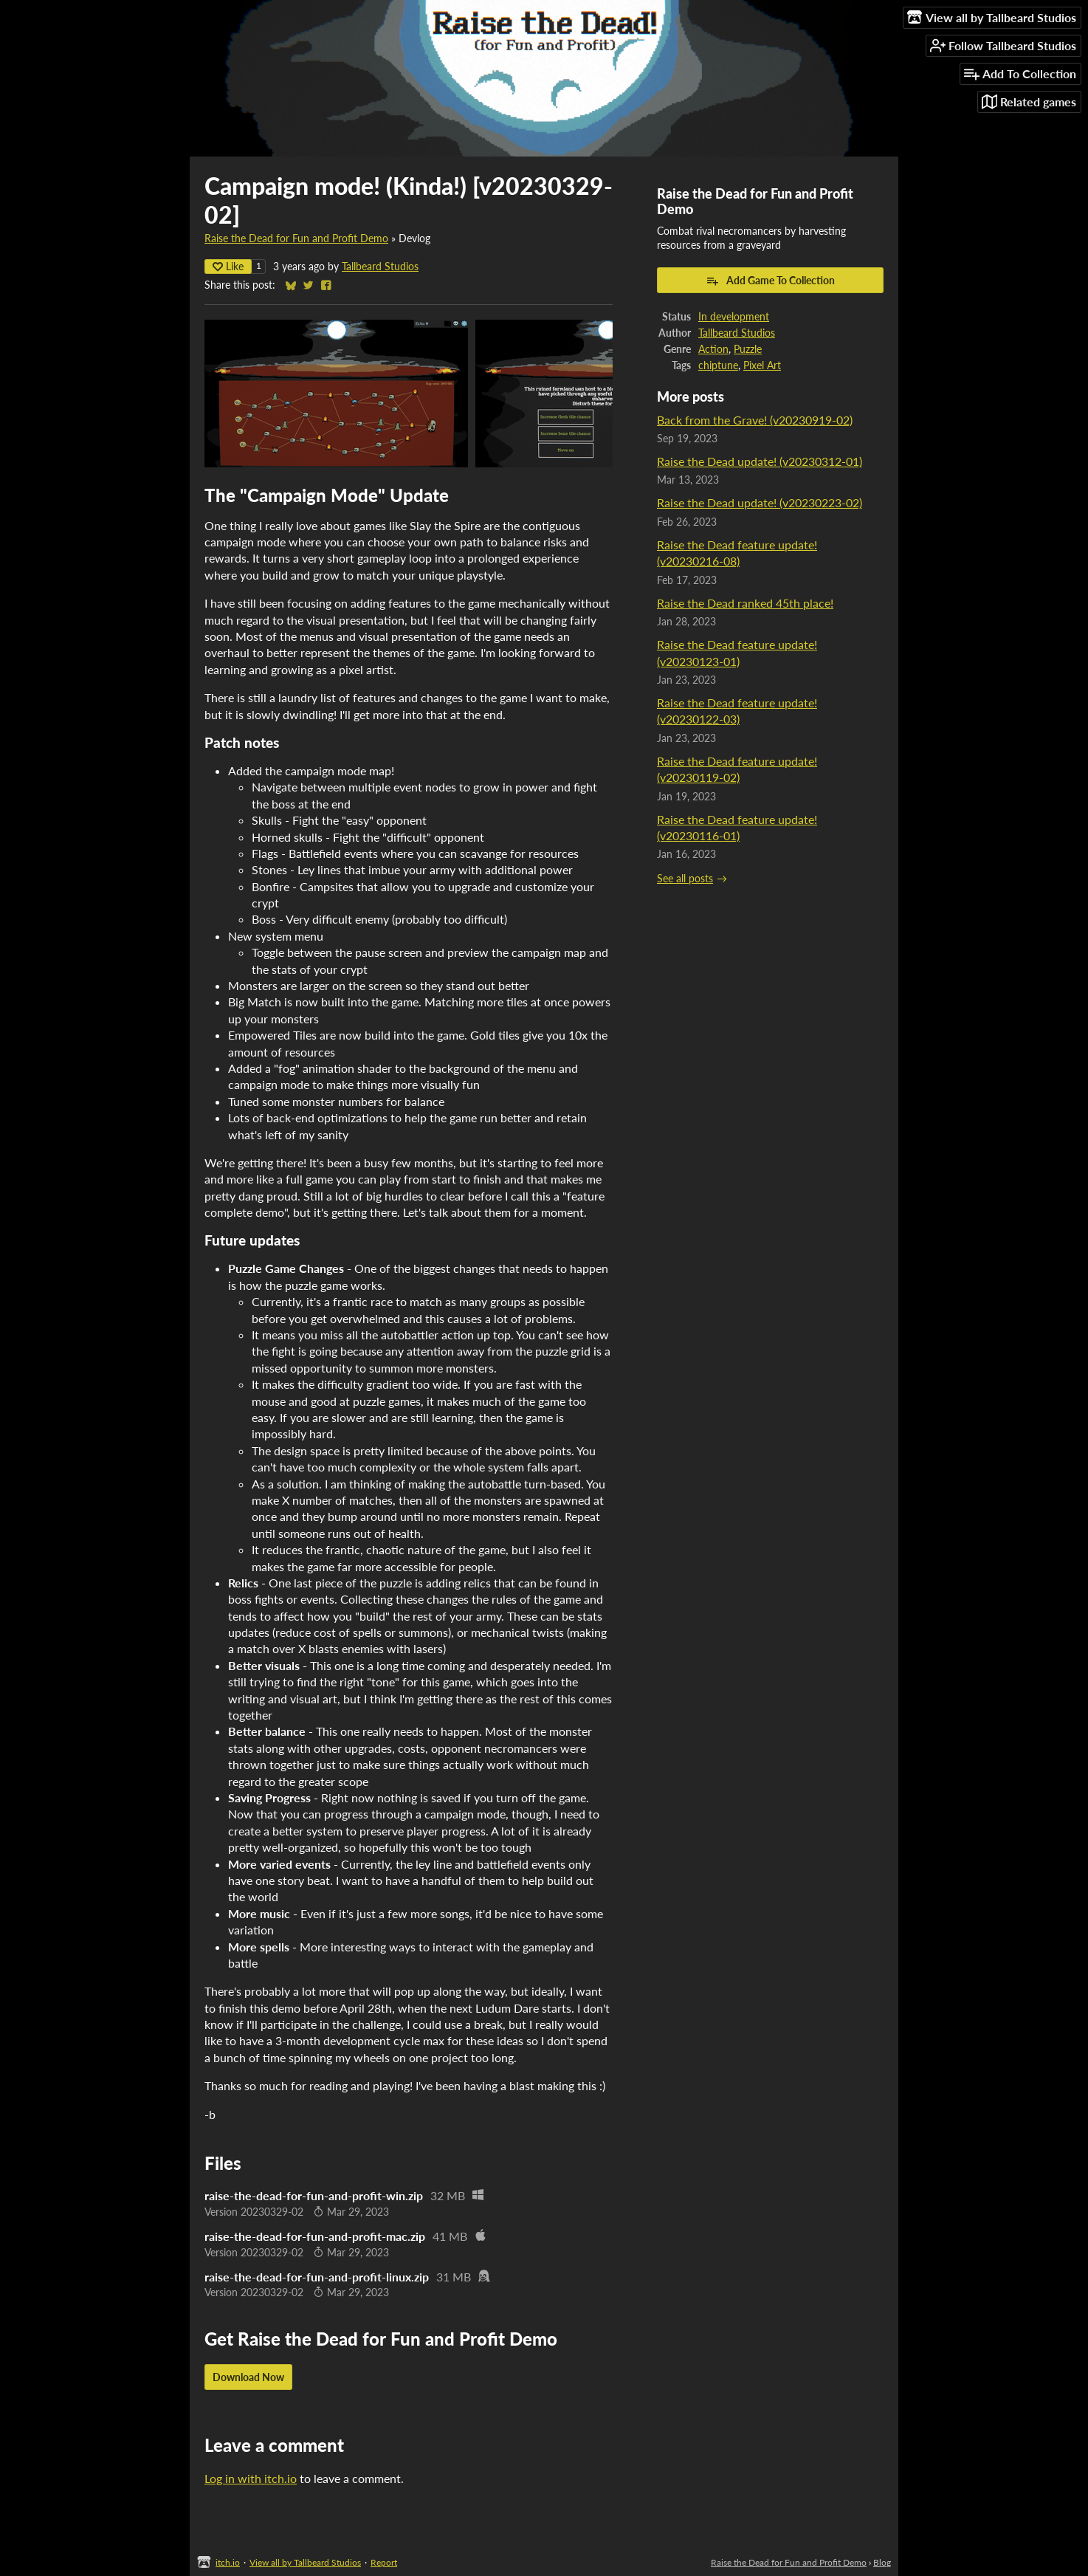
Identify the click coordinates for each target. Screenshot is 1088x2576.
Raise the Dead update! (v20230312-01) (759, 461)
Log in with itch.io (250, 2478)
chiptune (718, 365)
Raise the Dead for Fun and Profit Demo (296, 238)
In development (733, 317)
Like (228, 266)
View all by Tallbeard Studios (305, 2562)
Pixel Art (762, 365)
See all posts (685, 879)
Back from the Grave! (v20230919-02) (755, 420)
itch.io (228, 2562)
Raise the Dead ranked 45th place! (745, 603)
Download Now (248, 2377)
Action (713, 349)
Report (384, 2562)
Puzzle (748, 349)
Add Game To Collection (770, 280)
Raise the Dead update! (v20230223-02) (759, 502)
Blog (882, 2562)
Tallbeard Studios (380, 266)
